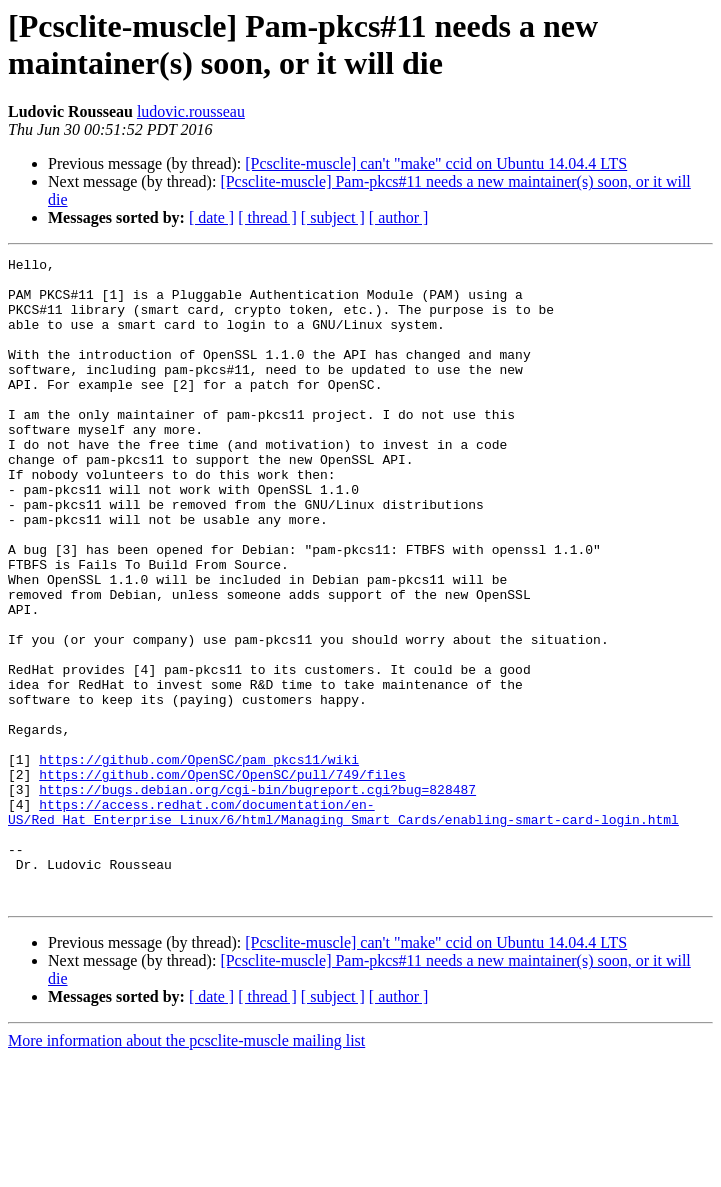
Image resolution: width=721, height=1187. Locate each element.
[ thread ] (267, 217)
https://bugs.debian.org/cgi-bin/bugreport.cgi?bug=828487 (257, 897)
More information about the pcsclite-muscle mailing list (186, 1169)
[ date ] (211, 217)
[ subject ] (333, 217)
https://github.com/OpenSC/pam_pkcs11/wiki (199, 861)
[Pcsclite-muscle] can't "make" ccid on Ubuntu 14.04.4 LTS (436, 163)
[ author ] (399, 217)
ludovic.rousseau (191, 111)
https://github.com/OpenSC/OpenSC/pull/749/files (222, 879)
